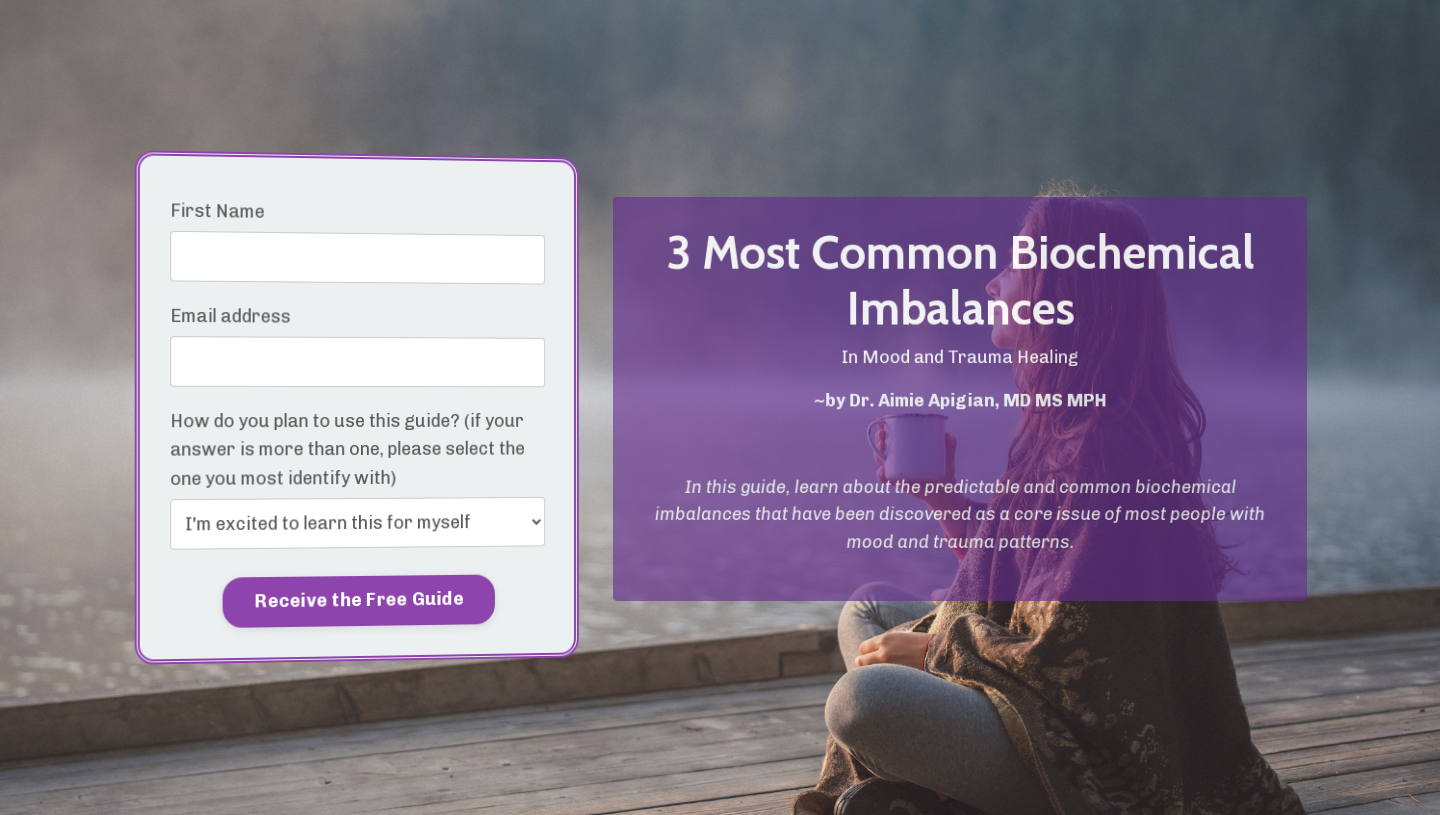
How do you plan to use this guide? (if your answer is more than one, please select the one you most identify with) (347, 450)
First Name (219, 210)
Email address (232, 315)
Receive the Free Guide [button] (359, 601)
